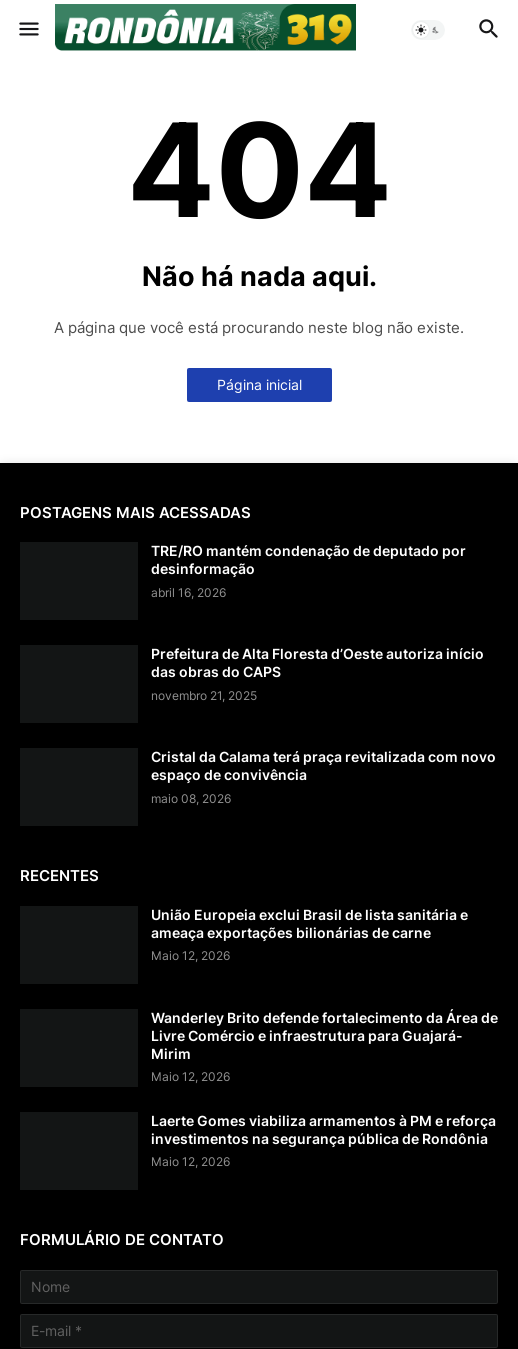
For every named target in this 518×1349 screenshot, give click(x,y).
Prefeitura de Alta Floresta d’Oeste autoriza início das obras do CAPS (317, 662)
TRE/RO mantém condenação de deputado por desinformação (308, 559)
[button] (27, 30)
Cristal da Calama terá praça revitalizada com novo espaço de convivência (323, 765)
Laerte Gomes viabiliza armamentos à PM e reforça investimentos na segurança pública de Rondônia (323, 1129)
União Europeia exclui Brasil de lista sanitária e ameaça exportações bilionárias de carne (309, 923)
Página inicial (259, 384)
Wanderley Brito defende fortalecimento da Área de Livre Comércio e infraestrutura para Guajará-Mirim (324, 1035)
